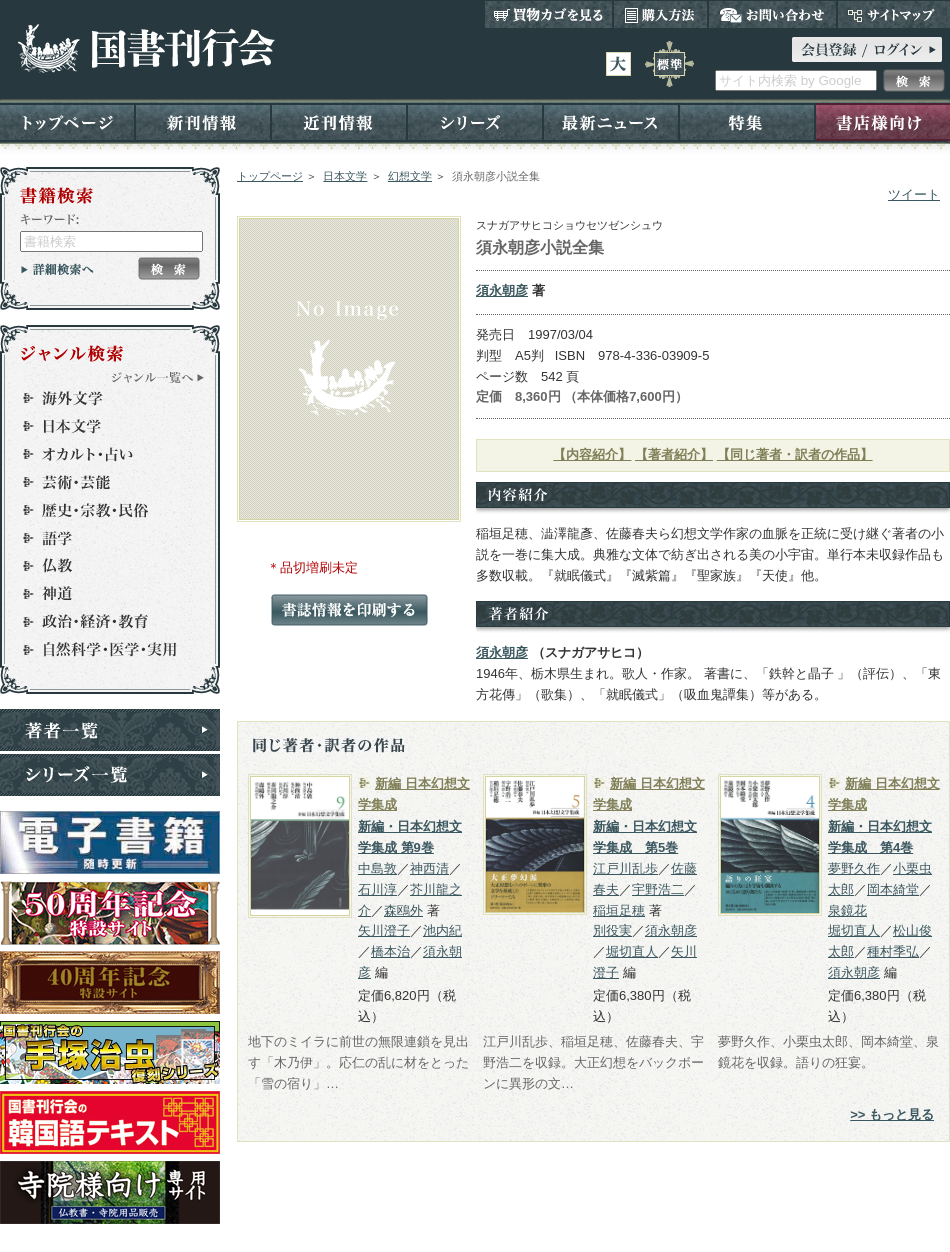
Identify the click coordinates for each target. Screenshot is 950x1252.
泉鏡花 (847, 910)
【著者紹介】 (674, 454)
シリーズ (475, 121)
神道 (101, 594)
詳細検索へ (57, 269)
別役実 (612, 930)
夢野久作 (854, 868)
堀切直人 (632, 951)
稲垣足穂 (619, 910)
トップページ (67, 121)
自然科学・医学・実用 (101, 650)
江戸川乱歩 (625, 868)
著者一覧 (110, 730)
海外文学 (101, 398)
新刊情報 (203, 121)
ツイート (914, 194)
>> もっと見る (892, 1114)
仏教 (101, 566)
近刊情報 (339, 121)
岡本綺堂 (893, 889)
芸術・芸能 (101, 482)
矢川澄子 (384, 930)
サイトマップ (893, 14)
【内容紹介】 (592, 454)
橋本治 (390, 951)
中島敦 (377, 868)
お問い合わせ (772, 14)
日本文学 (345, 176)
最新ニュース (611, 121)
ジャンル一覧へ (158, 377)
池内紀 (442, 930)
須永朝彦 (502, 290)
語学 (101, 538)
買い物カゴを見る (549, 14)
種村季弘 (893, 951)
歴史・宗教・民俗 (101, 510)
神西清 (429, 868)
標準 (669, 64)
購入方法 (660, 14)
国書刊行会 (145, 48)
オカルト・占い (101, 454)
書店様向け (882, 121)
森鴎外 (403, 910)
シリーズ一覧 (110, 775)
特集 (747, 121)
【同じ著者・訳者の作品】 (795, 454)
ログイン (867, 49)
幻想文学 (410, 176)
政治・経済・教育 (101, 622)
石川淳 (377, 889)
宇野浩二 (658, 889)
